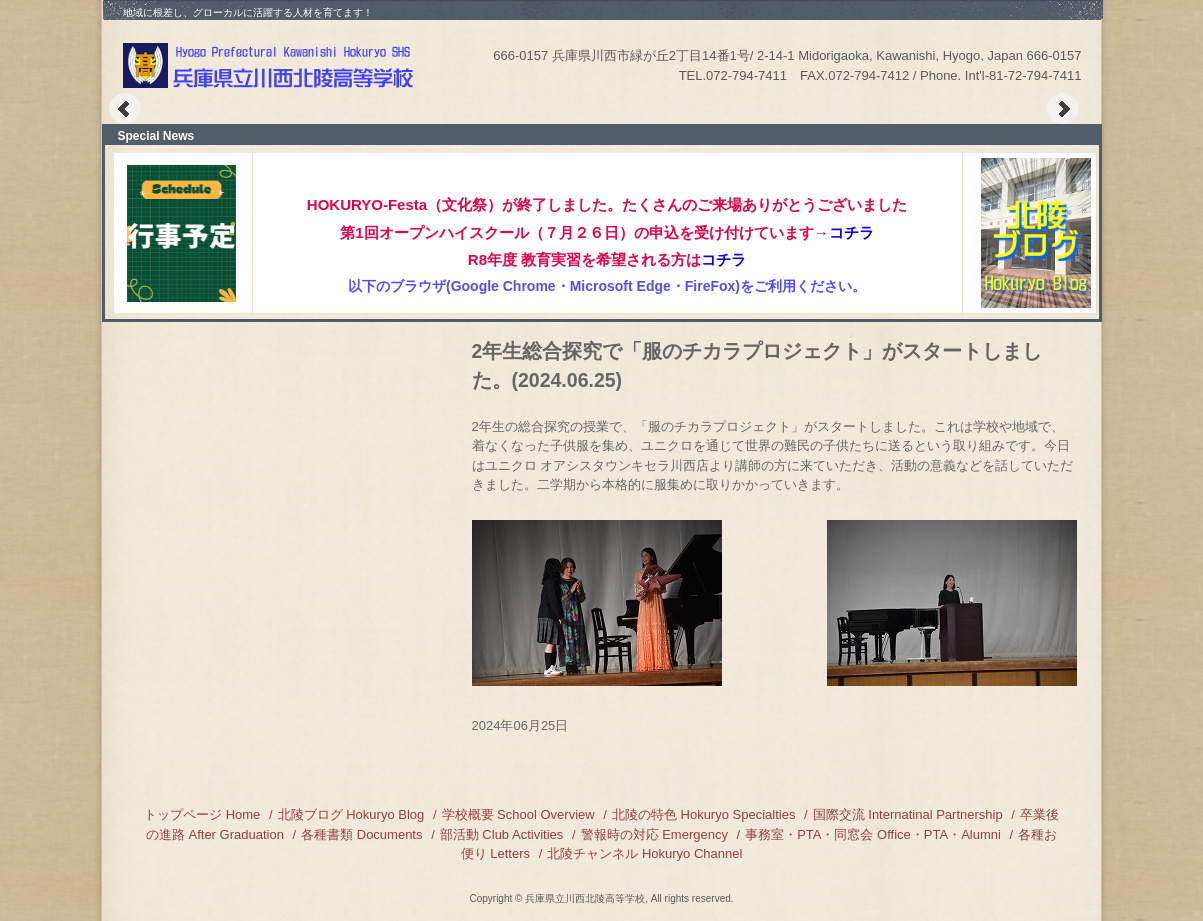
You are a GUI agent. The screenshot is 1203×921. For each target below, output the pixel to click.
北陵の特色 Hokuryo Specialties (704, 814)
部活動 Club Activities (502, 834)
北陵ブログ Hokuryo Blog (351, 814)
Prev (125, 109)
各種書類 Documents (361, 834)
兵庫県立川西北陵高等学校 (270, 65)
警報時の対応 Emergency (654, 834)
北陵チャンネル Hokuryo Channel (644, 853)
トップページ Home (202, 814)
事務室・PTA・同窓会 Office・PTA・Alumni (873, 834)
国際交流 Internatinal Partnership (908, 814)
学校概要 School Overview (518, 814)
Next (1063, 109)
